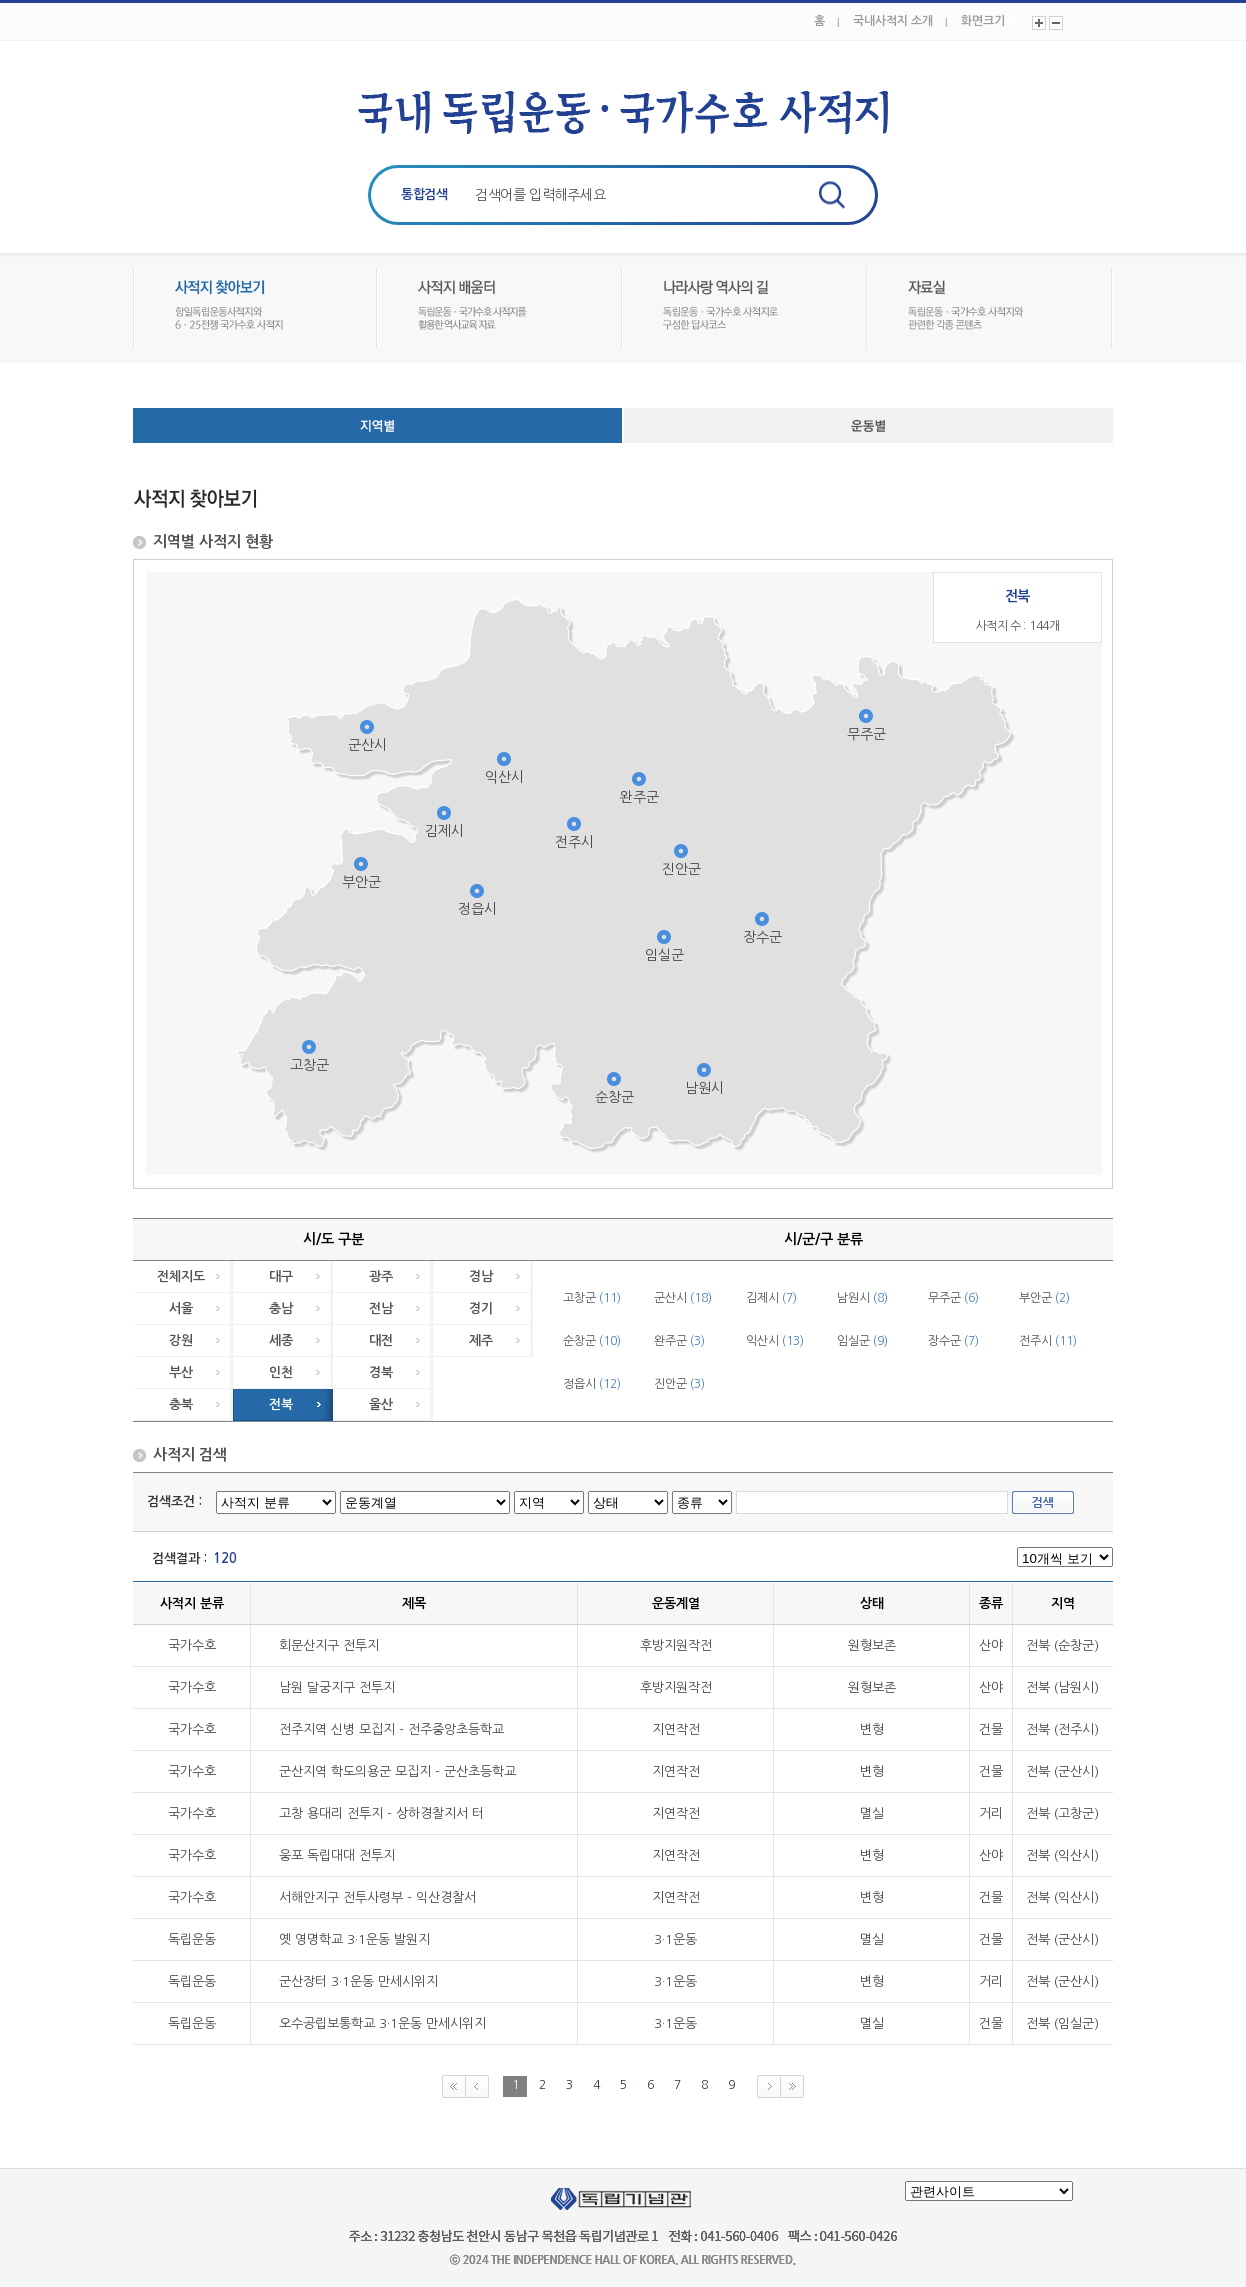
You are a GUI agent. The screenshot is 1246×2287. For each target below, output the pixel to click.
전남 (381, 1308)
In (1013, 21)
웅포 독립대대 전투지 (337, 1855)
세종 (281, 1340)
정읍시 (477, 909)
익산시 (504, 777)
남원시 (704, 1088)
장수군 (762, 937)
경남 (481, 1276)
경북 (381, 1372)
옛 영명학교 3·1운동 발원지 (354, 1939)
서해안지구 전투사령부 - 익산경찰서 (377, 1897)
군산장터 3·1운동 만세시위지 (358, 1981)
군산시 (367, 745)
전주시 (574, 842)
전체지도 (181, 1276)
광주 (381, 1276)
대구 (281, 1276)
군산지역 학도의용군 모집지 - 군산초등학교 (397, 1771)
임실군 (664, 955)
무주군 (866, 734)
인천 (281, 1372)
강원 (181, 1340)
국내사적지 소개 (893, 21)
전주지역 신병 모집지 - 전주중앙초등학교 (391, 1729)
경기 (481, 1308)
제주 (481, 1340)
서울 (181, 1308)
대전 (381, 1340)
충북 (181, 1404)
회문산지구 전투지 (329, 1645)
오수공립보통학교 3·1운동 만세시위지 (382, 2023)
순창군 (614, 1097)
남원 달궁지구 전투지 (337, 1687)
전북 (281, 1404)
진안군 (681, 869)
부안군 (361, 882)
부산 (181, 1372)
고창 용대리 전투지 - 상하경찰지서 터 (381, 1813)
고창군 (309, 1065)
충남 (281, 1308)
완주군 (639, 797)
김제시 (444, 831)
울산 (381, 1404)
